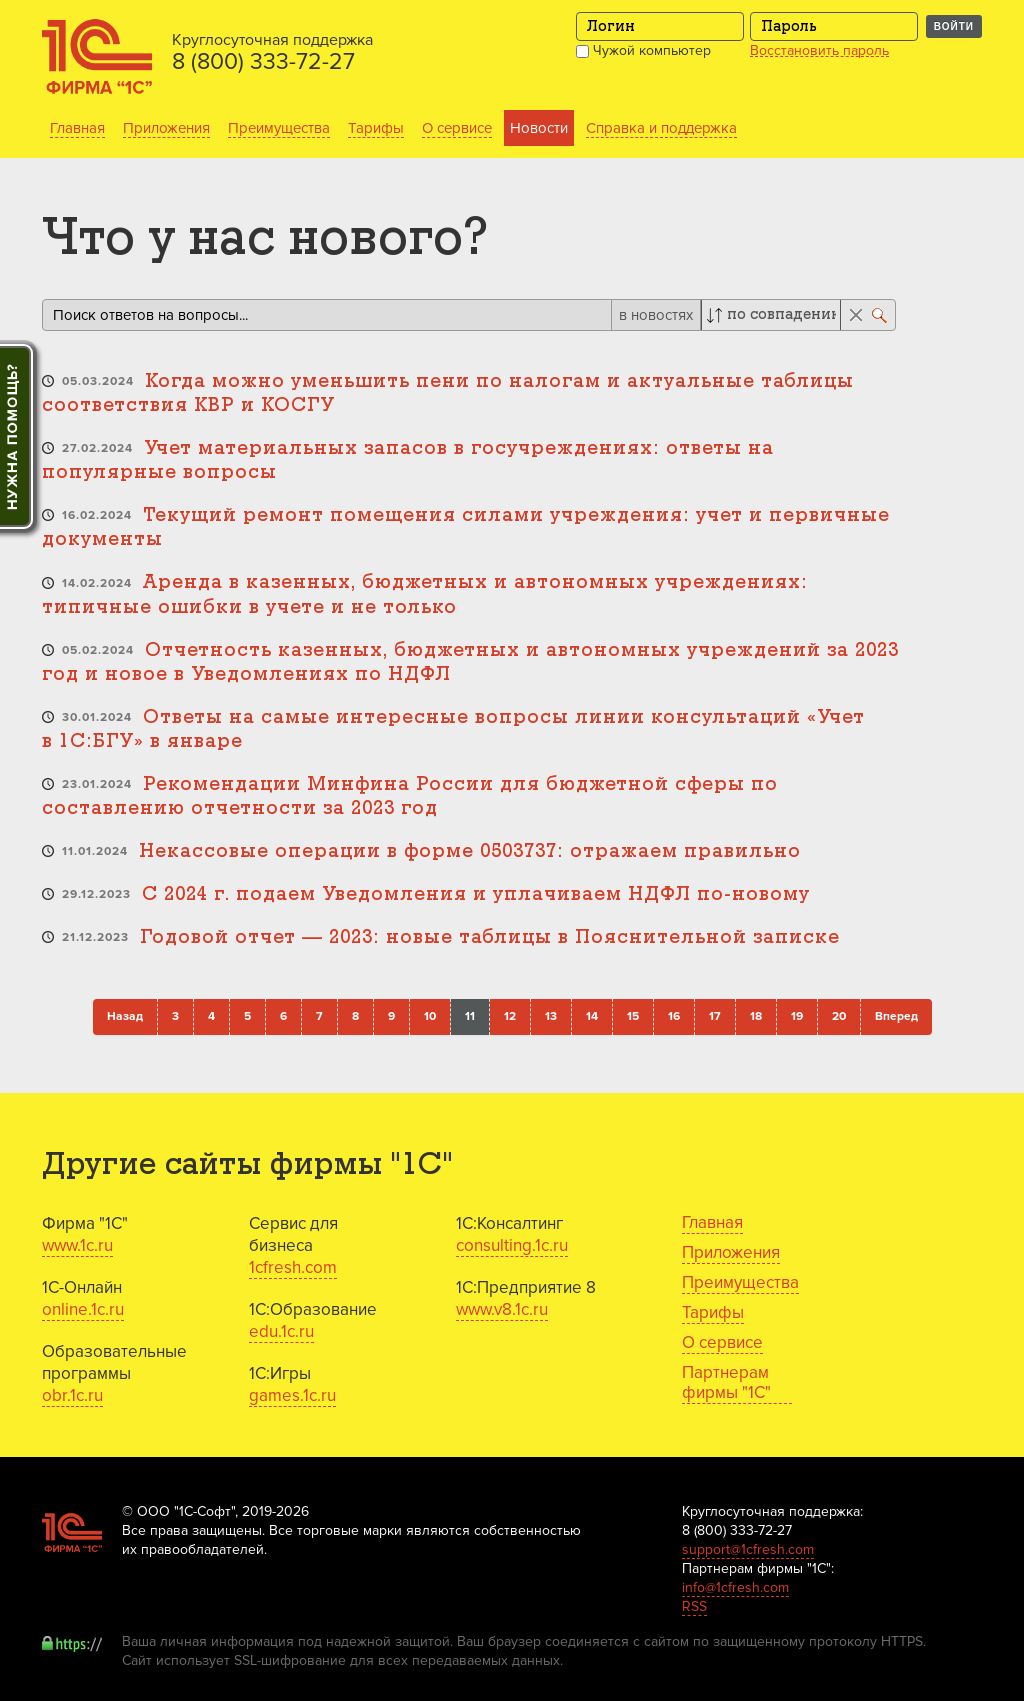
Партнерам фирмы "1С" (726, 1383)
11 (470, 1016)
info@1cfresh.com (735, 1587)
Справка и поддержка (661, 128)
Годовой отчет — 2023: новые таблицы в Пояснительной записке (490, 937)
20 (839, 1016)
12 (510, 1016)
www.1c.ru (77, 1245)
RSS (694, 1606)
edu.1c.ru (281, 1331)
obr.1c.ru (72, 1395)
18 (756, 1016)
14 (592, 1016)
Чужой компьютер (643, 50)
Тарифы (376, 128)
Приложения (166, 128)
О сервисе (457, 128)
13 (551, 1016)
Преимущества (279, 128)
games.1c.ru (292, 1395)
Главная (77, 128)
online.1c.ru (83, 1309)
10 (430, 1016)
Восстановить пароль (819, 51)
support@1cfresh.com (748, 1549)
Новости (539, 128)
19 (797, 1016)
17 (715, 1016)
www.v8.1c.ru (502, 1309)
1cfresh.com (293, 1267)
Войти (954, 26)
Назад (125, 1016)
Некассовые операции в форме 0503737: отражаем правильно (470, 851)
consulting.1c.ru (512, 1245)
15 (633, 1016)
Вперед (896, 1016)
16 (674, 1016)
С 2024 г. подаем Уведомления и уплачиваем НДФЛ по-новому (476, 894)
